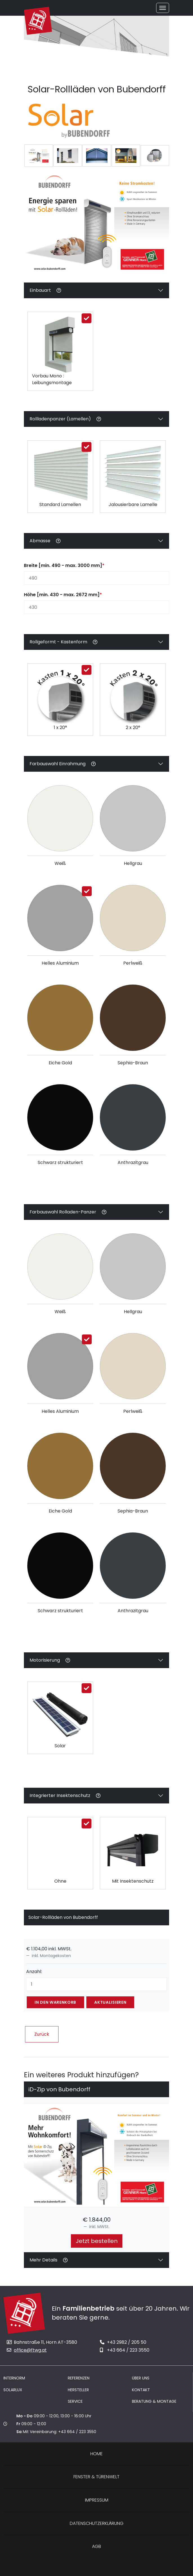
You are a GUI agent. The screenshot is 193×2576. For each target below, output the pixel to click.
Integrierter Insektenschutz (64, 1797)
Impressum (96, 2500)
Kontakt (141, 2390)
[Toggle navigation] (162, 8)
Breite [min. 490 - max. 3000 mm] (64, 565)
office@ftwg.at (27, 2350)
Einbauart (45, 292)
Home (96, 2453)
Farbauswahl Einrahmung (62, 765)
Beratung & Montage (154, 2401)
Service (75, 2401)
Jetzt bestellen (97, 2241)
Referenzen (78, 2378)
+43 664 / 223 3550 (124, 2350)
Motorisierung (49, 1662)
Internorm (14, 2378)
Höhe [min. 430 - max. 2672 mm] (63, 594)
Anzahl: (34, 1971)
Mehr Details (49, 2260)
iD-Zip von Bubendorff (59, 2089)
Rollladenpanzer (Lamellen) (65, 420)
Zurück (41, 2034)
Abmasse (44, 542)
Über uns (140, 2378)
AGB (96, 2546)
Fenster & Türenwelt (96, 2476)
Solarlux (12, 2390)
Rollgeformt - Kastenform (63, 642)
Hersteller (78, 2390)
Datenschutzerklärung (97, 2523)
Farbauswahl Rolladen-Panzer (67, 1213)
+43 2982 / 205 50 (123, 2342)
